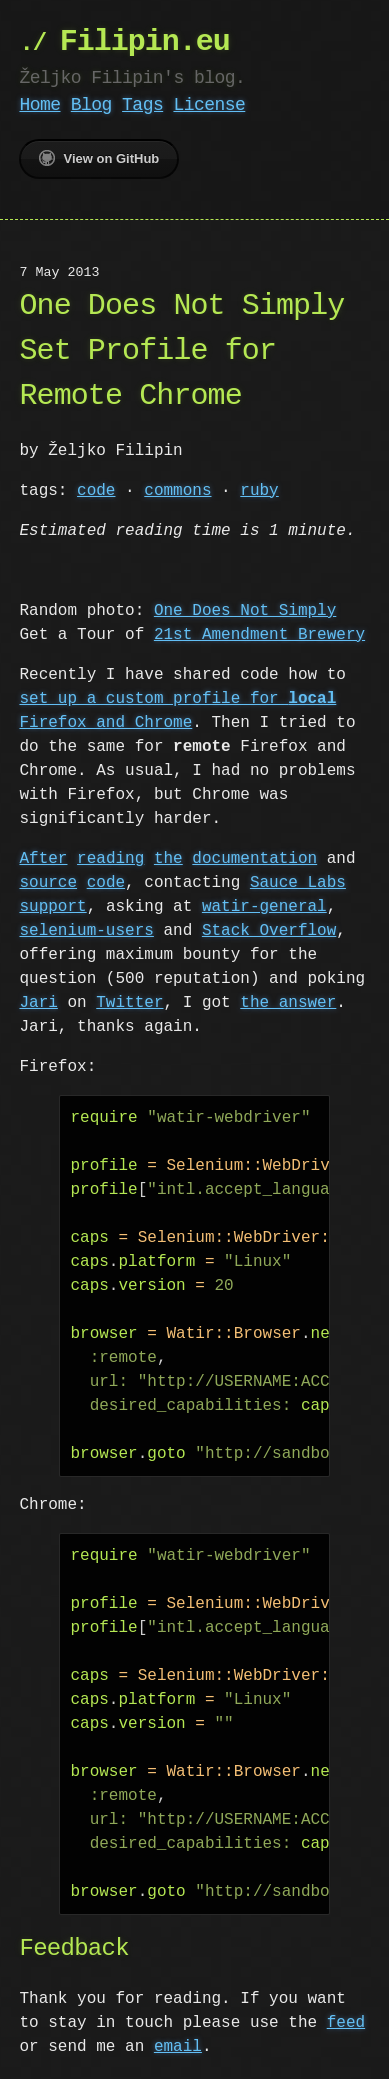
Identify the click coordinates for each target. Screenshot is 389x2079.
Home (39, 105)
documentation (254, 859)
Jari (38, 1003)
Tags (142, 105)
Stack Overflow (269, 931)
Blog (91, 105)
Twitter (129, 1003)
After (43, 859)
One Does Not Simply (245, 611)
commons (177, 491)
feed (346, 2023)
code (96, 491)
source (48, 883)
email (178, 2047)
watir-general (264, 907)
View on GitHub (99, 158)
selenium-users (86, 931)
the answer (288, 1003)
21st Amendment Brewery (259, 635)
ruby (259, 491)
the (168, 859)
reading (110, 859)
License (209, 105)
